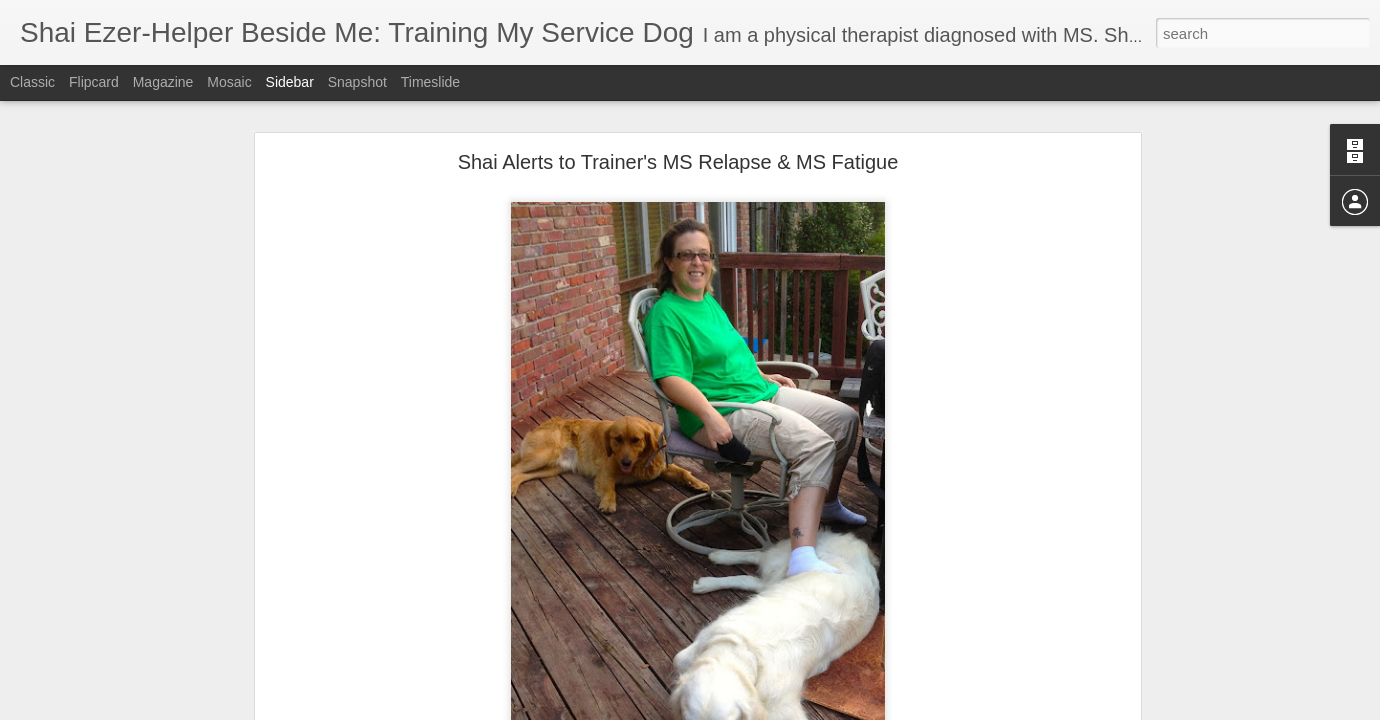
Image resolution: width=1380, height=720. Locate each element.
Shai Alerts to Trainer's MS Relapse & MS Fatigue (678, 162)
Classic (32, 82)
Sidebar (290, 82)
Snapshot (357, 82)
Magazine (163, 82)
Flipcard (94, 82)
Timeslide (430, 82)
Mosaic (229, 82)
